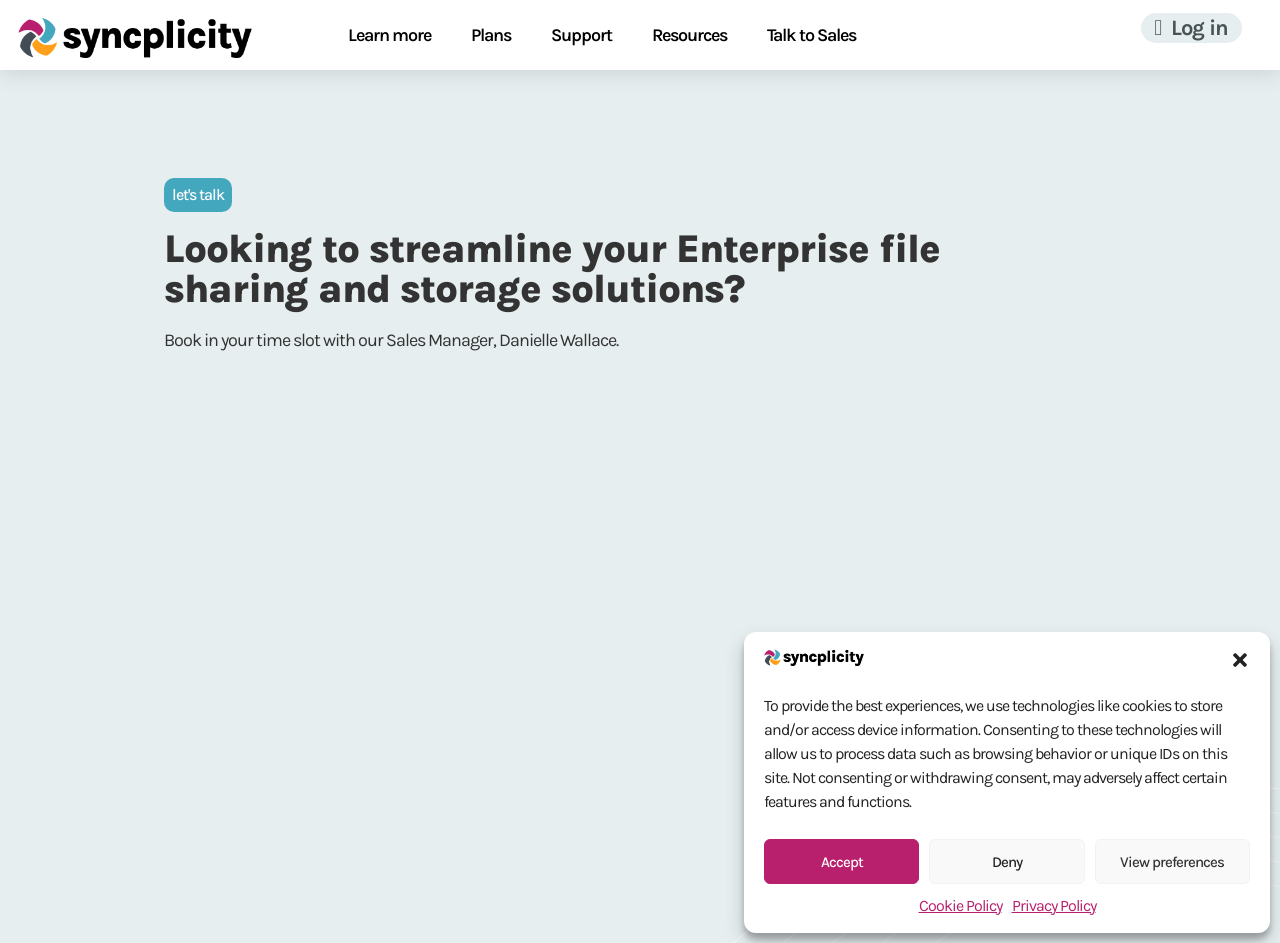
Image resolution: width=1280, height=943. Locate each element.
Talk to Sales (811, 35)
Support (581, 35)
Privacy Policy (1054, 905)
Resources (689, 35)
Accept (842, 862)
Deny (1007, 862)
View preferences (1172, 862)
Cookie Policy (960, 905)
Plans (491, 35)
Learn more (389, 35)
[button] (1240, 660)
